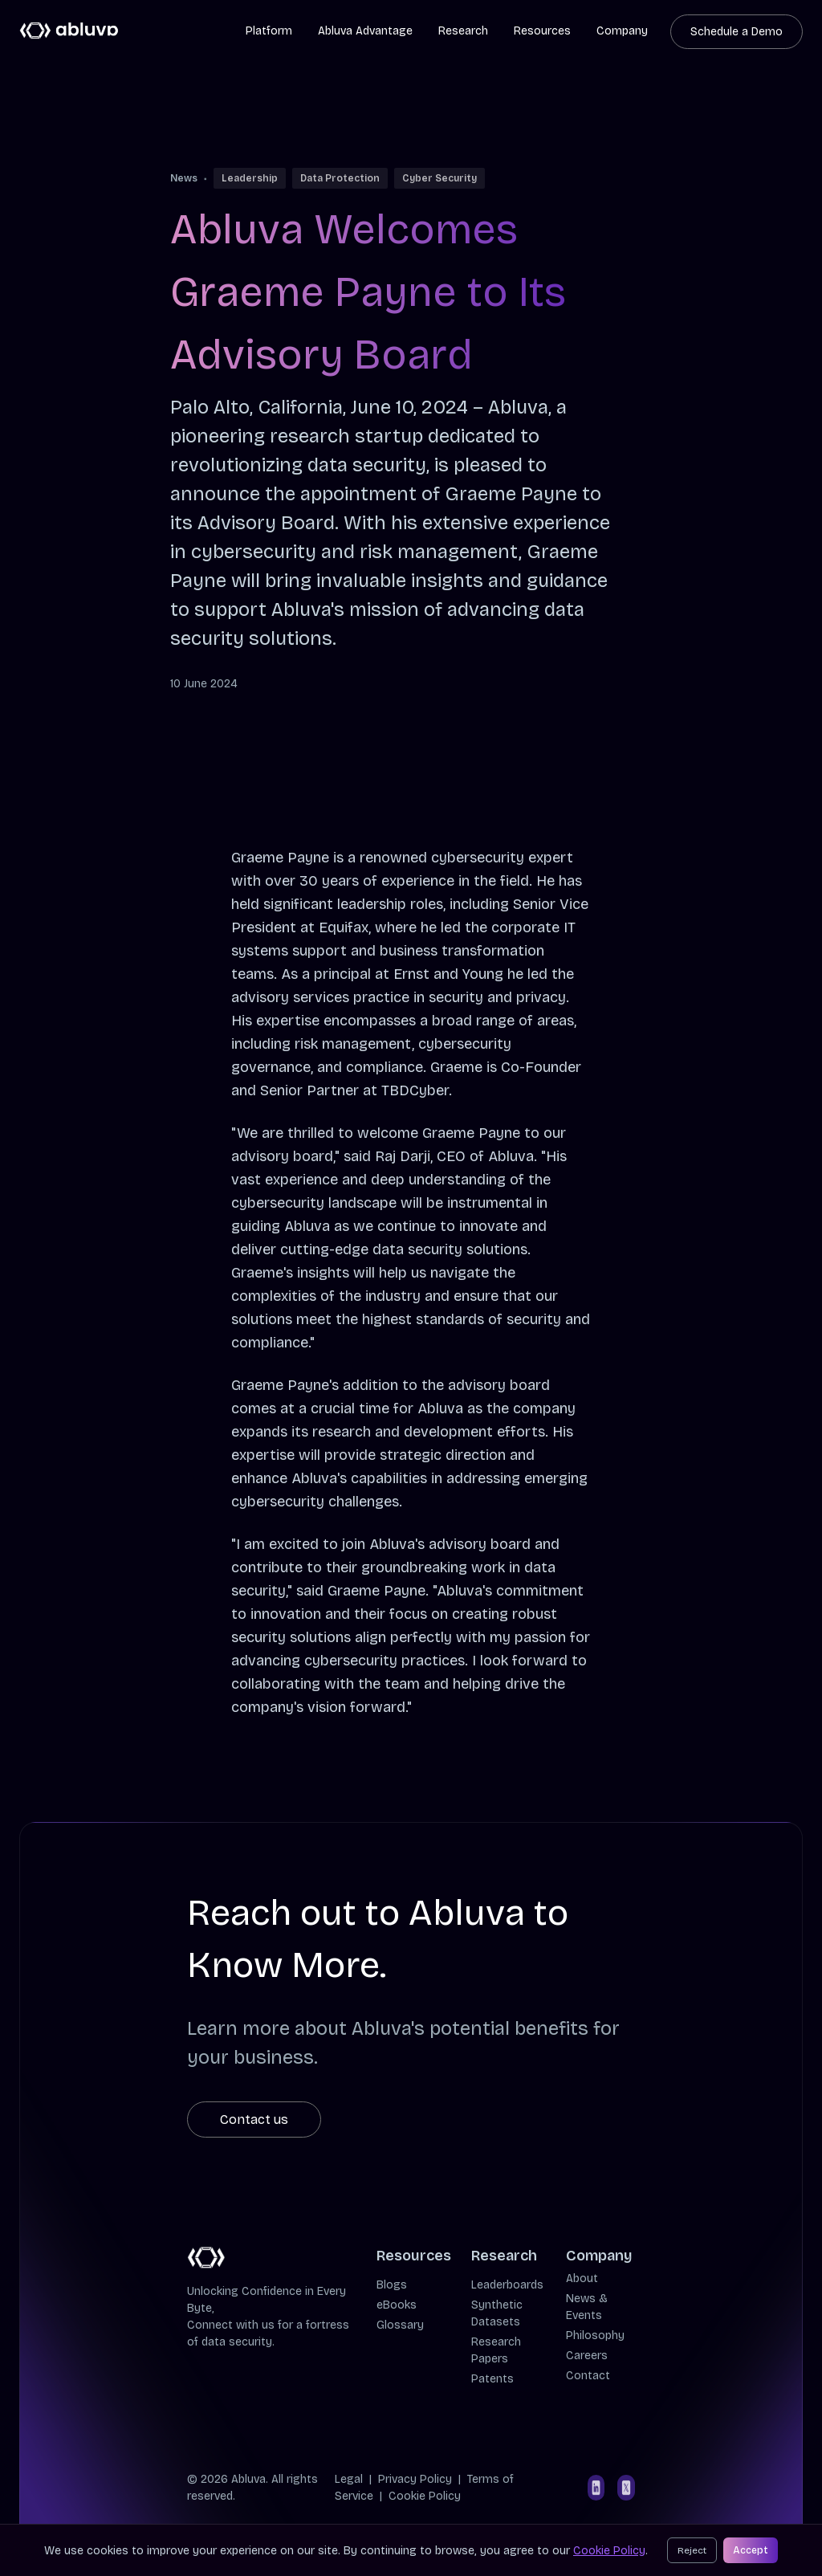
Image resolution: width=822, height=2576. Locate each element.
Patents (492, 2379)
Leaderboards (507, 2285)
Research (463, 31)
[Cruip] (69, 31)
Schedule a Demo (736, 32)
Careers (587, 2355)
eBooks (396, 2305)
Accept (750, 2550)
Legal (349, 2479)
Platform (269, 31)
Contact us (254, 2119)
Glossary (400, 2325)
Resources (542, 31)
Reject (692, 2550)
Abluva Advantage (365, 31)
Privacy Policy (415, 2479)
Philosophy (595, 2335)
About (582, 2278)
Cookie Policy (425, 2496)
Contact (588, 2375)
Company (622, 31)
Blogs (391, 2285)
